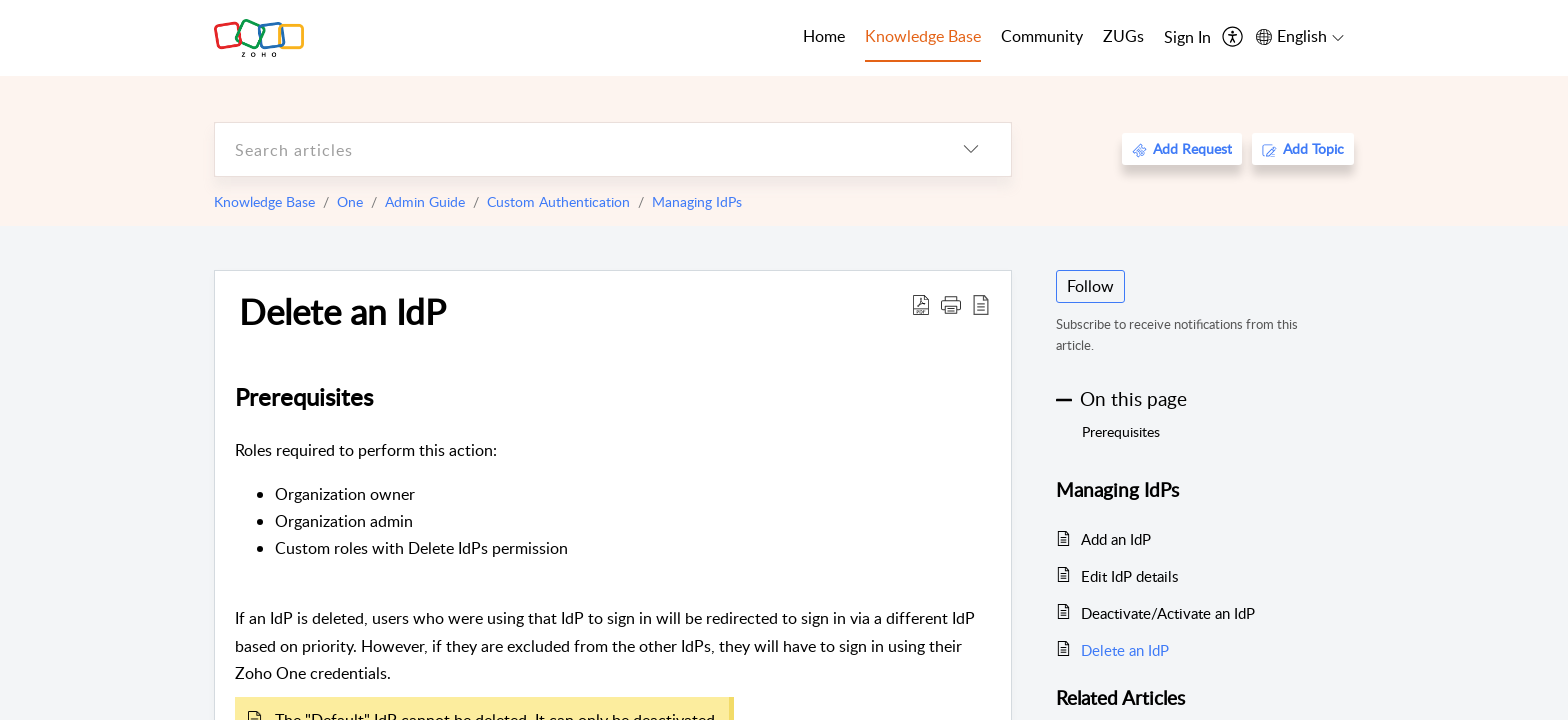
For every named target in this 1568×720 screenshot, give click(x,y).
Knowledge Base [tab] (923, 36)
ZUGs (1123, 36)
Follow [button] (1090, 286)
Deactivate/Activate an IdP (1168, 613)
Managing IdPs (697, 201)
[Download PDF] (921, 304)
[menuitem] (1187, 38)
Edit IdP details (1129, 576)
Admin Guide (425, 201)
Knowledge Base (264, 201)
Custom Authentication (558, 201)
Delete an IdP (342, 311)
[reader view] (981, 304)
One (350, 201)
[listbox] (971, 149)
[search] (573, 149)
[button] (951, 304)
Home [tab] (824, 36)
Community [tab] (1042, 36)
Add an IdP (1116, 539)
